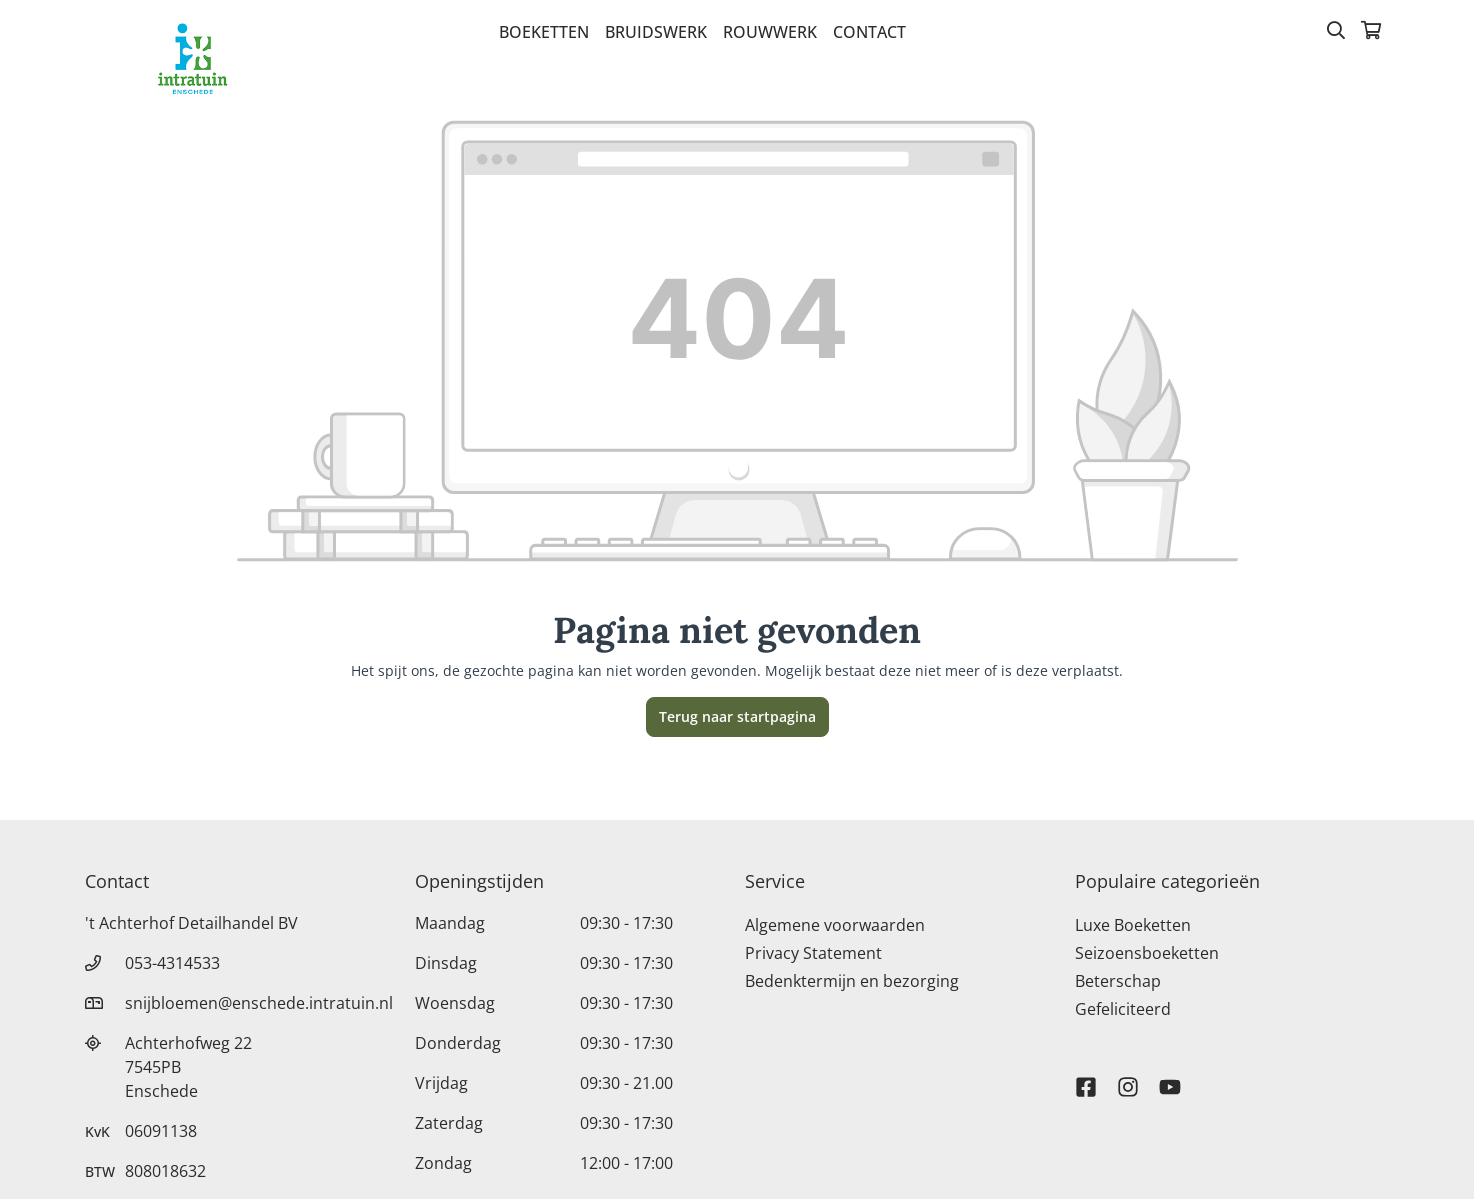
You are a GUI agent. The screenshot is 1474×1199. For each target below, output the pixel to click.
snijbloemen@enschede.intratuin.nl (259, 1003)
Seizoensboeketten (1147, 953)
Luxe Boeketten (1133, 925)
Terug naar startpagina (737, 716)
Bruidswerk (656, 32)
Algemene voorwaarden (835, 925)
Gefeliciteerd (1123, 1009)
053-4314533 (172, 963)
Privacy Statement (813, 953)
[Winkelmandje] (1371, 32)
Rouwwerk (770, 32)
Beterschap (1118, 981)
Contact (869, 32)
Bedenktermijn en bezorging (852, 981)
